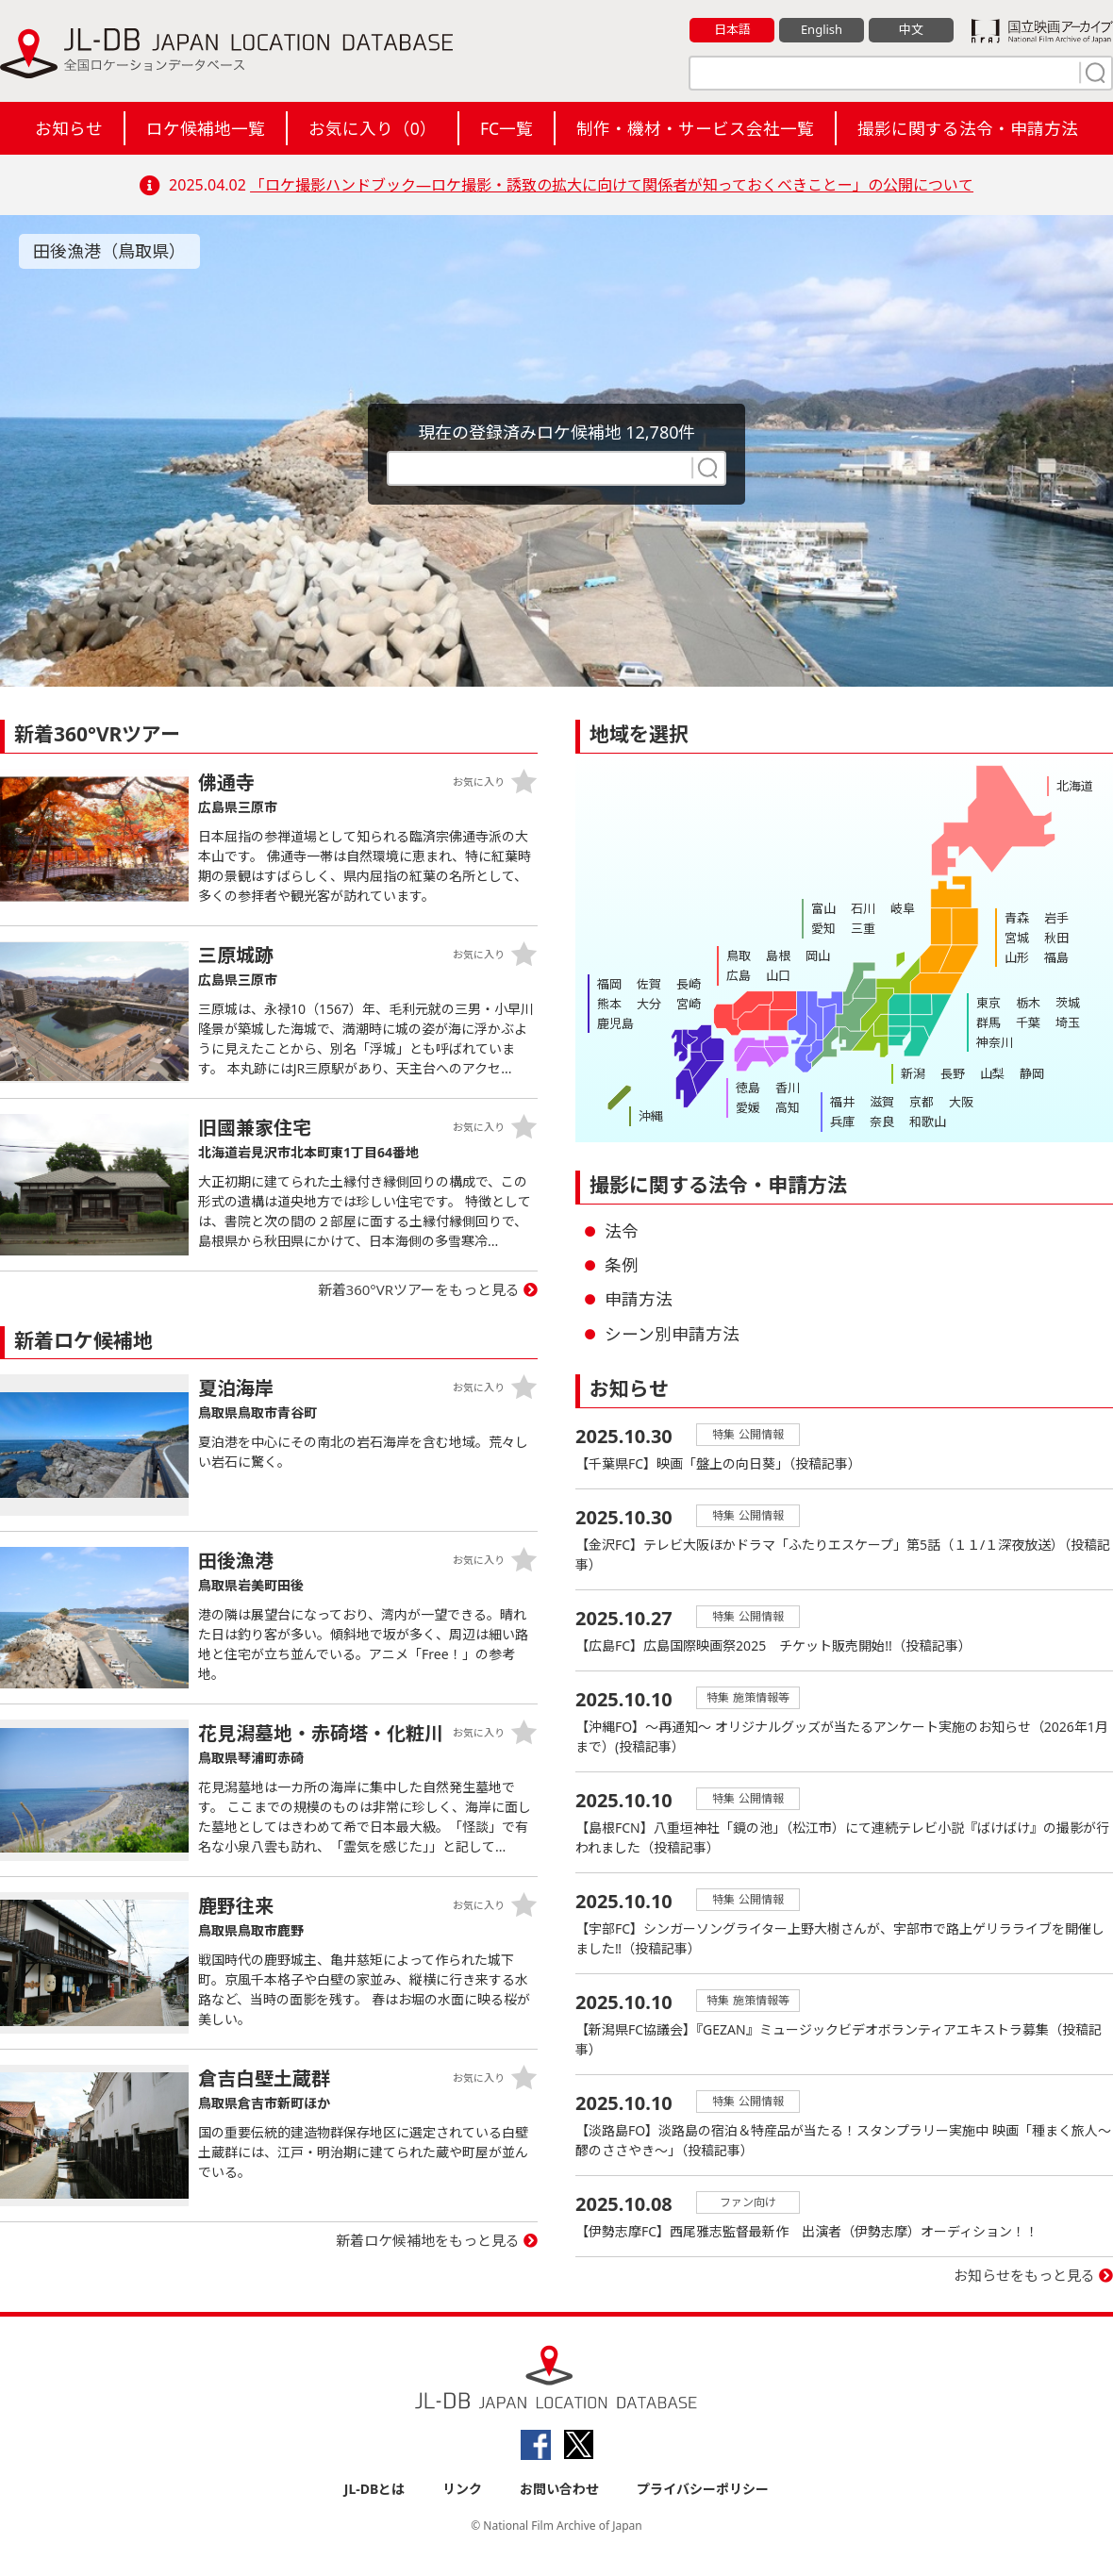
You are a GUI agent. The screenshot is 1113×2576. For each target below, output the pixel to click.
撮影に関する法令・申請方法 (967, 128)
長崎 (688, 983)
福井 (842, 1101)
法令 (622, 1231)
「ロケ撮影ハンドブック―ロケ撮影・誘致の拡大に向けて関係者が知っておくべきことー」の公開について (611, 185)
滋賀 (882, 1101)
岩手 (1056, 917)
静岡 (1032, 1073)
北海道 (1074, 785)
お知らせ (69, 128)
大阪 (961, 1101)
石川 (863, 908)
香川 (787, 1087)
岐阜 (902, 908)
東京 (988, 1002)
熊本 (609, 1003)
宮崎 (688, 1003)
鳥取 (738, 955)
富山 (823, 908)
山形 (1017, 957)
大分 (649, 1003)
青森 (1017, 917)
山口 (778, 975)
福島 (1056, 957)
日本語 (732, 29)
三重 (863, 928)
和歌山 (927, 1121)
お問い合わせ (559, 2489)
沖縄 (651, 1115)
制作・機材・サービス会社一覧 (695, 128)
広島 (738, 975)
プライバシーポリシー (703, 2489)
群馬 (988, 1022)
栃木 (1028, 1002)
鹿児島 (615, 1023)
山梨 (992, 1073)
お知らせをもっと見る (1024, 2275)
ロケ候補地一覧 (205, 128)
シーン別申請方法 (672, 1333)
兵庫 (842, 1121)
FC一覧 (506, 128)
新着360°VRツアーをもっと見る (419, 1289)
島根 (778, 955)
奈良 (882, 1121)
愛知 (823, 928)
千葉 (1028, 1022)
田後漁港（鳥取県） (109, 251)
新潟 (913, 1073)
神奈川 (994, 1042)
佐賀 (649, 983)
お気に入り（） (372, 128)
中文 (911, 29)
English (821, 29)
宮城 (1017, 937)
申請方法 (639, 1299)
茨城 (1067, 1002)
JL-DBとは (375, 2489)
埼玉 (1067, 1022)
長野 (952, 1073)
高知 (787, 1107)
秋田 (1056, 937)
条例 (622, 1265)
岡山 (818, 955)
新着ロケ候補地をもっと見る (428, 2240)
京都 (921, 1101)
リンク (462, 2489)
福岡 (609, 983)
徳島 (748, 1087)
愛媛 (748, 1107)
